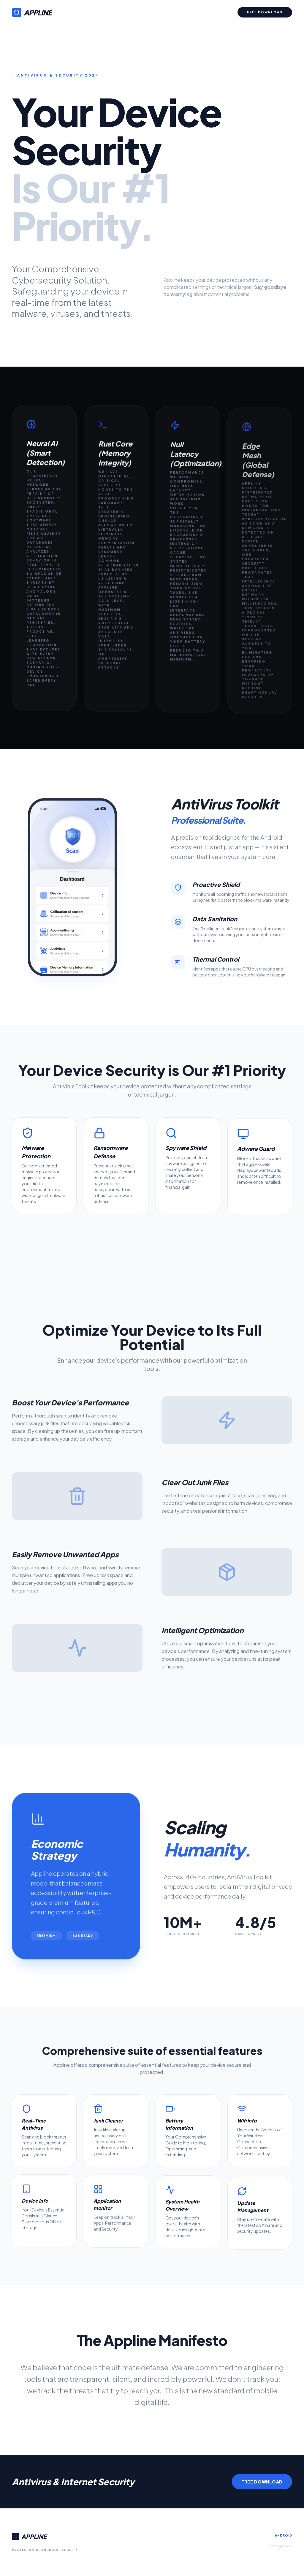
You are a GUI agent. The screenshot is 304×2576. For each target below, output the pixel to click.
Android (283, 2535)
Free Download (265, 12)
